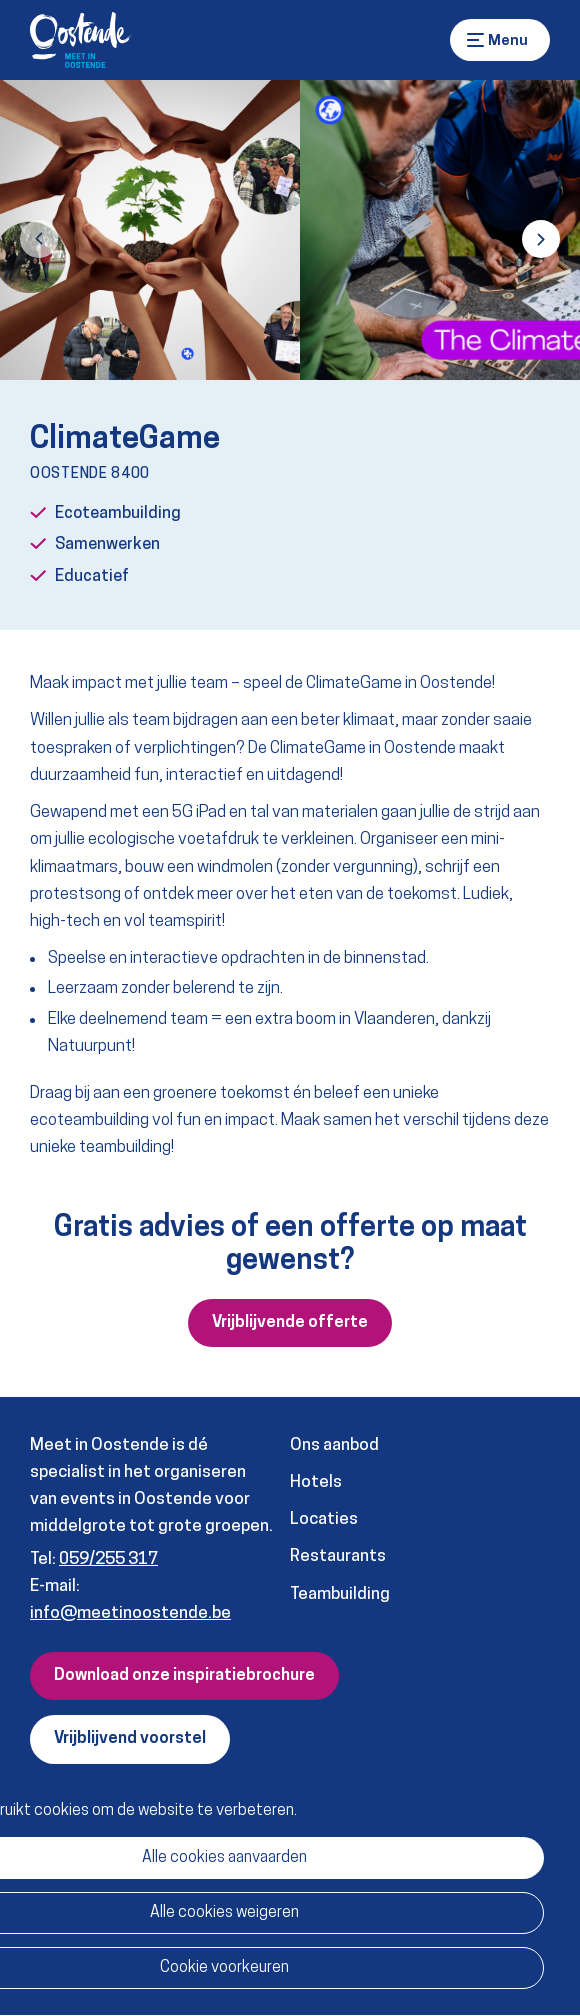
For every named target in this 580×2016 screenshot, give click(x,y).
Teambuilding (340, 1594)
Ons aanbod (334, 1445)
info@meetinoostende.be (130, 1613)
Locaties (324, 1519)
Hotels (316, 1482)
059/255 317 (108, 1559)
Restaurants (338, 1556)
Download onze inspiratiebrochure (184, 1676)
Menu (475, 40)
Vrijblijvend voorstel (130, 1739)
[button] (39, 239)
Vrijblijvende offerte (290, 1323)
